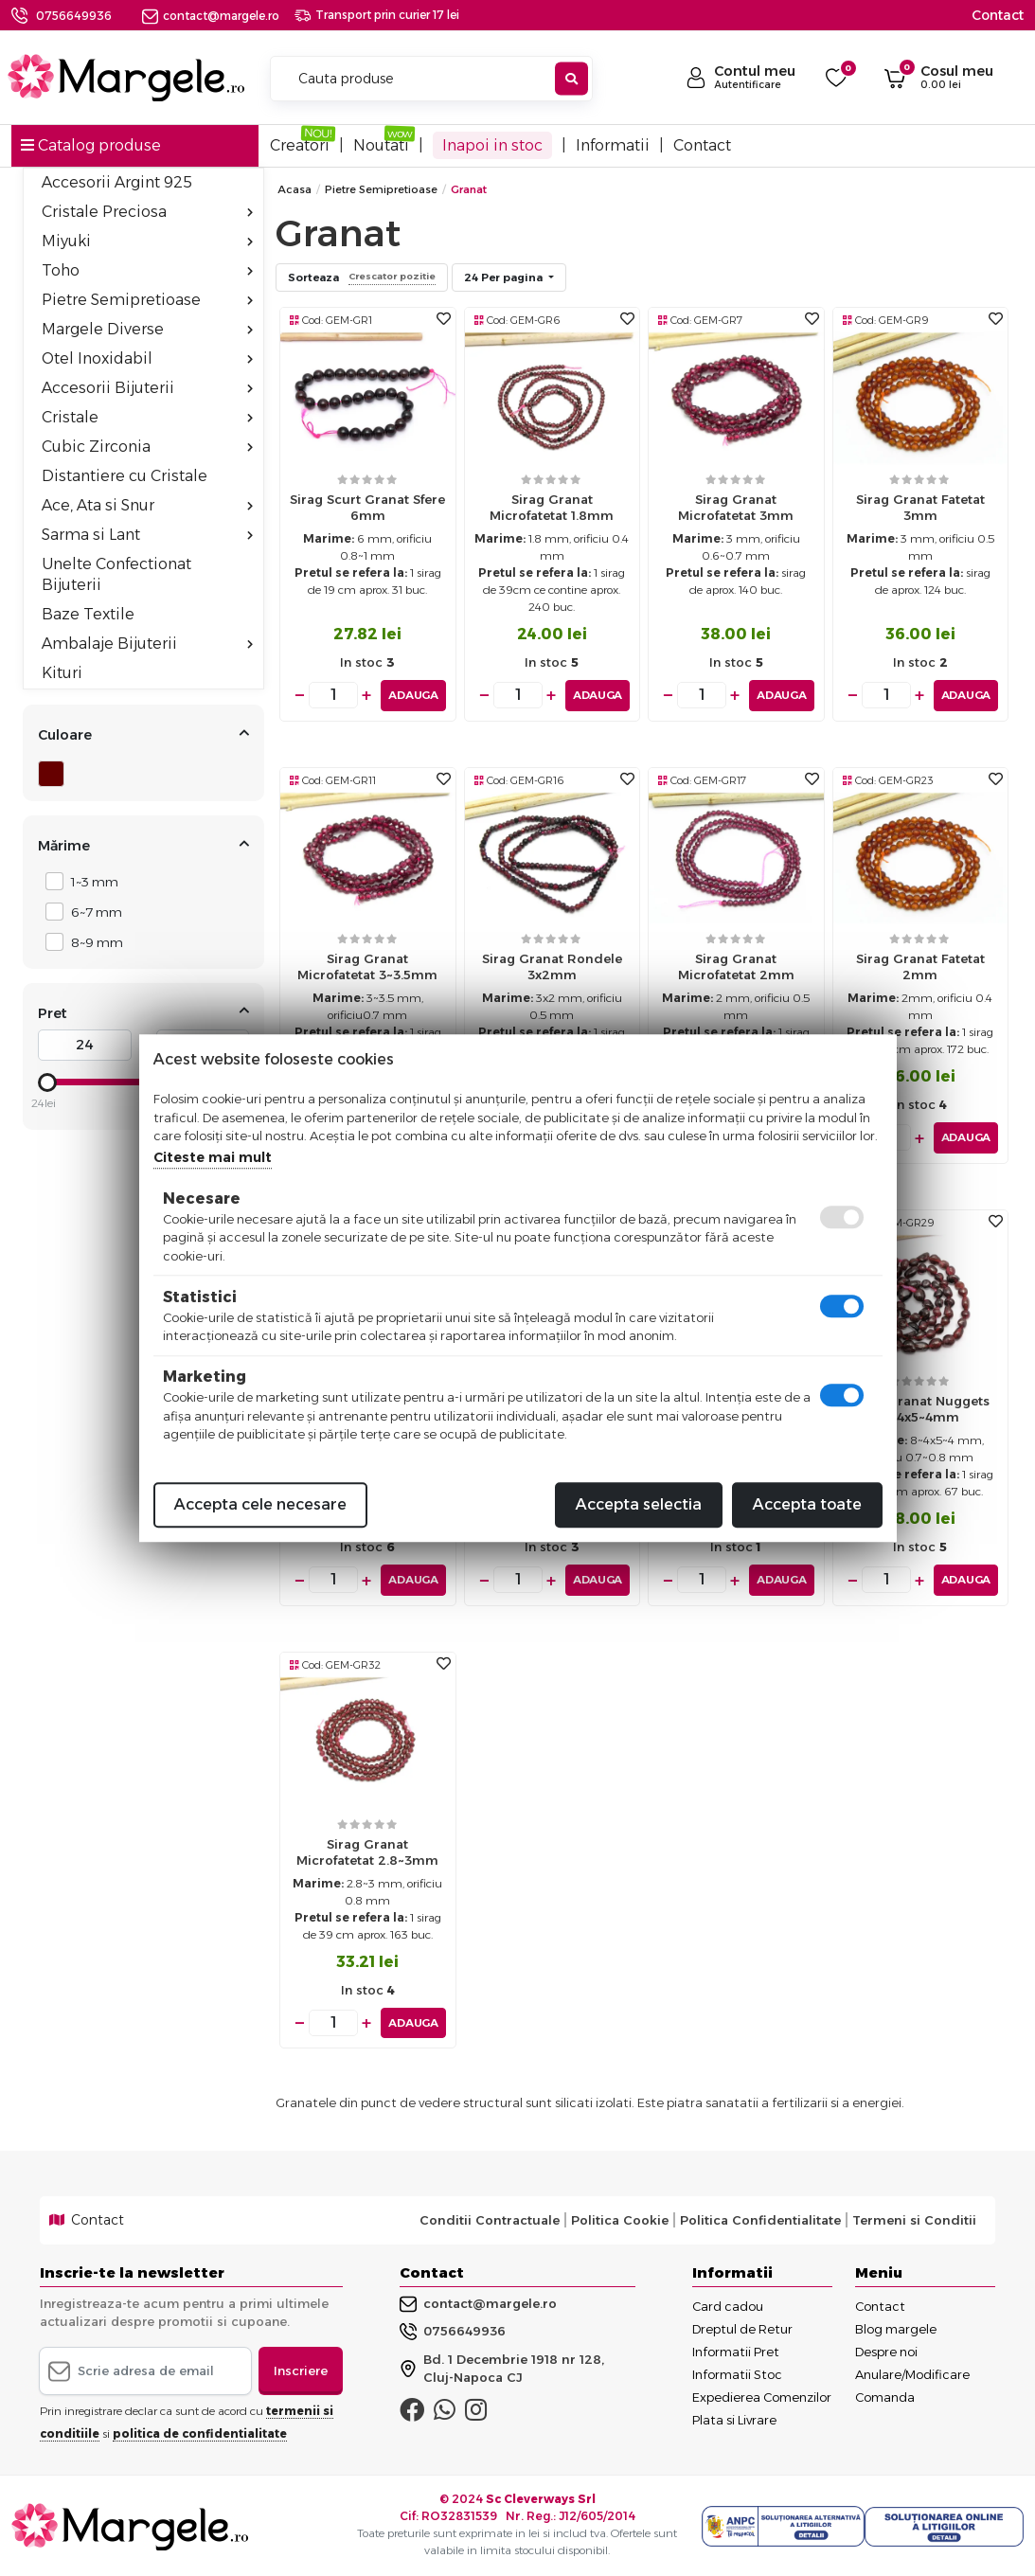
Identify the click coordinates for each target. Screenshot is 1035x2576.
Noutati (381, 145)
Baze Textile (88, 614)
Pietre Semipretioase (147, 300)
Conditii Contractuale (489, 2219)
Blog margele (896, 2326)
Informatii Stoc (737, 2372)
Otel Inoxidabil (147, 358)
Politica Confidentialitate (760, 2219)
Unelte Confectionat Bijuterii (116, 574)
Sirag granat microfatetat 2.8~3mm (367, 1851)
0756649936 (74, 16)
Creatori (300, 145)
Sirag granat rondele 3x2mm (552, 966)
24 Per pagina (504, 277)
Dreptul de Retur (742, 2326)
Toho (147, 270)
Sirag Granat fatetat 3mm (920, 507)
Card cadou (727, 2304)
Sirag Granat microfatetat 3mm (736, 507)
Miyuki (147, 241)
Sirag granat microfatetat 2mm (736, 966)
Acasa (294, 189)
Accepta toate (807, 1504)
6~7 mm (91, 912)
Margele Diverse (147, 329)
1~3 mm (89, 881)
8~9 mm (92, 942)
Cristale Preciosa (147, 212)
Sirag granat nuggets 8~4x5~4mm (920, 1408)
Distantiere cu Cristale (124, 476)
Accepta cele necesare (260, 1504)
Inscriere (301, 2368)
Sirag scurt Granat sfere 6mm (367, 507)
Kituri (62, 673)
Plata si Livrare (734, 2417)
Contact (998, 15)
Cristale (147, 417)
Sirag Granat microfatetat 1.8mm (552, 507)
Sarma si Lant (147, 535)
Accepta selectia (639, 1504)
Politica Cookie (620, 2219)
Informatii (613, 145)
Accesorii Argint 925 (117, 182)
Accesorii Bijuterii (147, 388)
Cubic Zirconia (147, 447)
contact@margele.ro (210, 16)
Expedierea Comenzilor (761, 2395)
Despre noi (886, 2349)
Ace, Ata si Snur (147, 505)
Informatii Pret (735, 2349)
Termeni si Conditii (914, 2219)
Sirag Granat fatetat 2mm (920, 966)
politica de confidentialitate (200, 2432)
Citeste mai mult (212, 1157)
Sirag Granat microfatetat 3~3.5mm (367, 966)
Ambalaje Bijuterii (147, 644)
